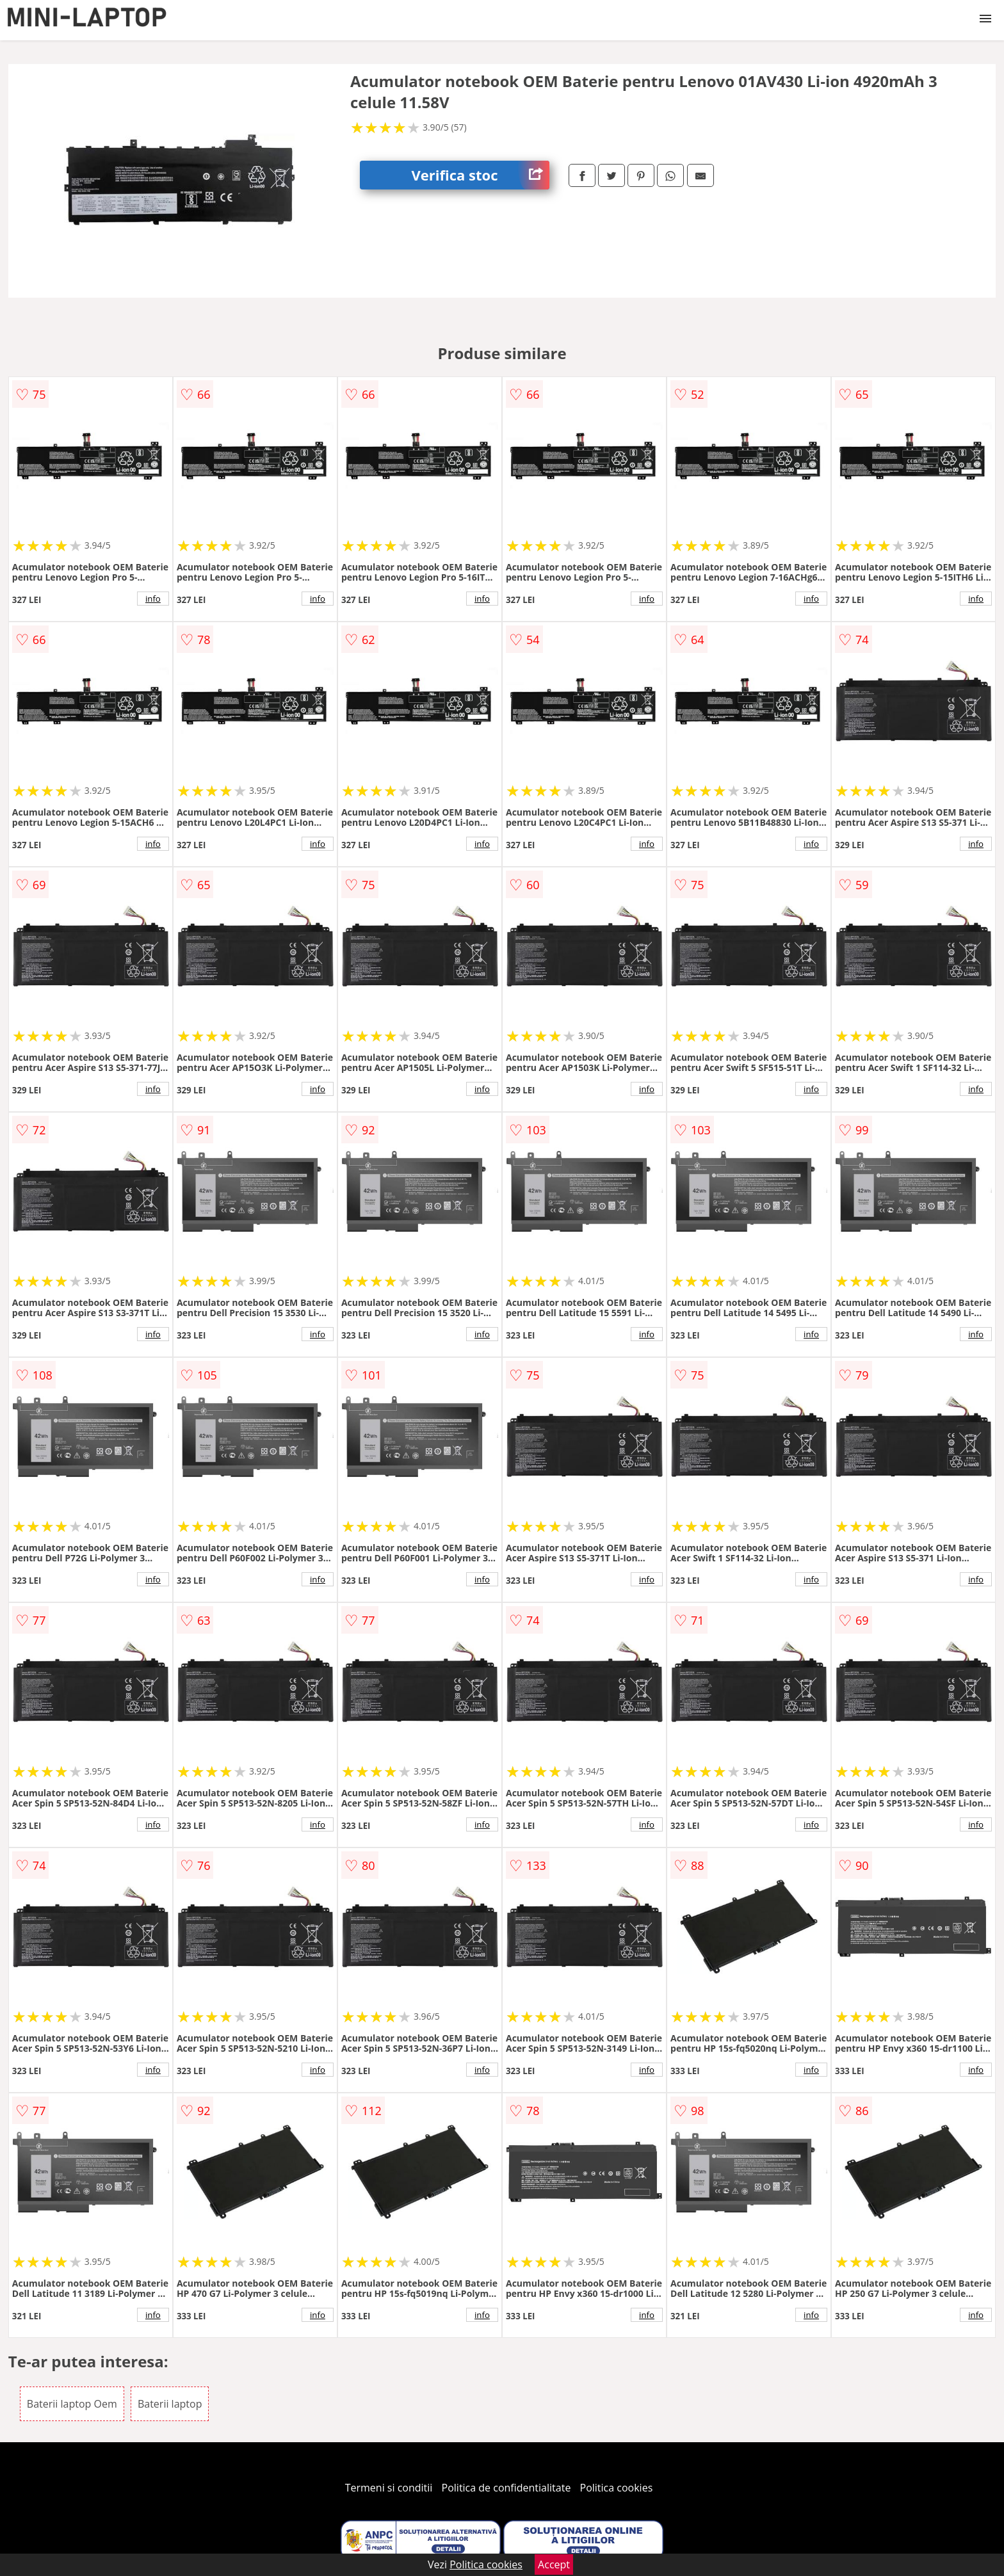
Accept (554, 2564)
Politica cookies (616, 2488)
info (153, 598)
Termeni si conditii (389, 2488)
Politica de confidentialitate (506, 2488)
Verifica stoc (480, 175)
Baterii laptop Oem (72, 2404)
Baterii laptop (170, 2404)
